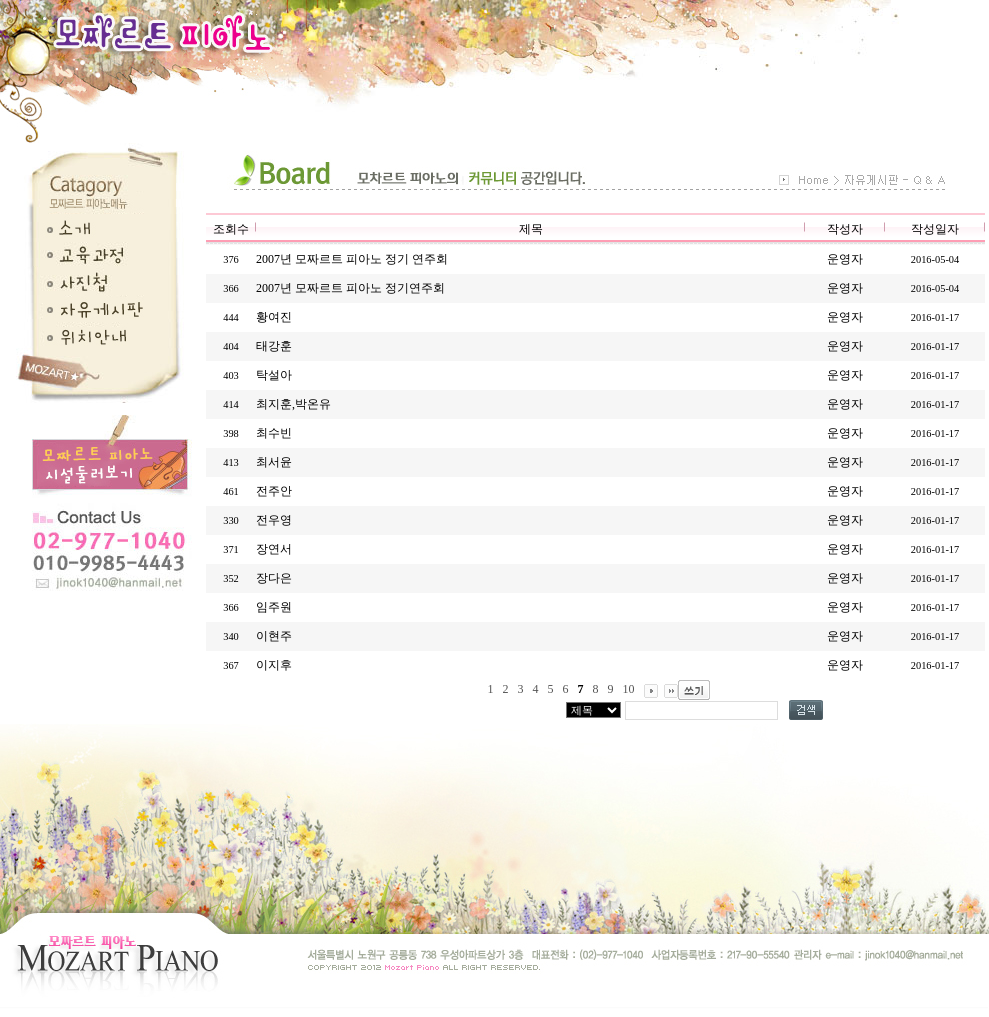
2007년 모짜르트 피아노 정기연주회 (350, 288)
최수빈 (274, 433)
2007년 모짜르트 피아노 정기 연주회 (352, 259)
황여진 (274, 317)
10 (629, 689)
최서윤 (274, 462)
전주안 (274, 491)
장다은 (274, 578)
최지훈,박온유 (293, 404)
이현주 (274, 636)
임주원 (274, 607)
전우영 (274, 520)
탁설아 (274, 375)
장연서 (274, 549)
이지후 (274, 665)
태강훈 (274, 346)
